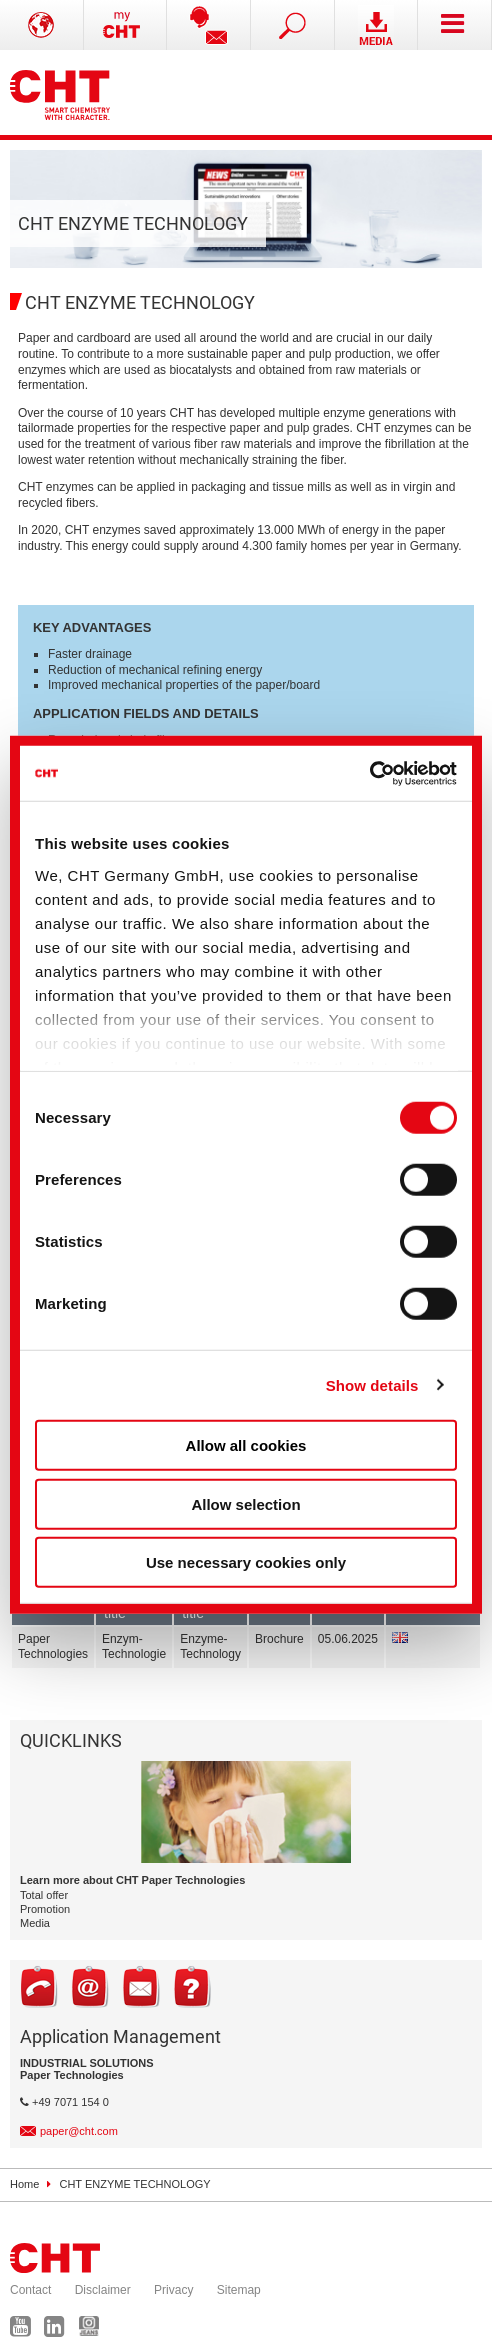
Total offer (44, 1895)
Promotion (45, 1909)
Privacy (173, 2290)
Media (35, 1923)
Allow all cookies (246, 1445)
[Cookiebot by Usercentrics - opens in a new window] (369, 773)
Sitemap (239, 2290)
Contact (30, 2290)
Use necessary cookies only (246, 1562)
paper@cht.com (79, 2131)
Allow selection (245, 1503)
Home (24, 2184)
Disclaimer (103, 2290)
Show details (372, 1384)
